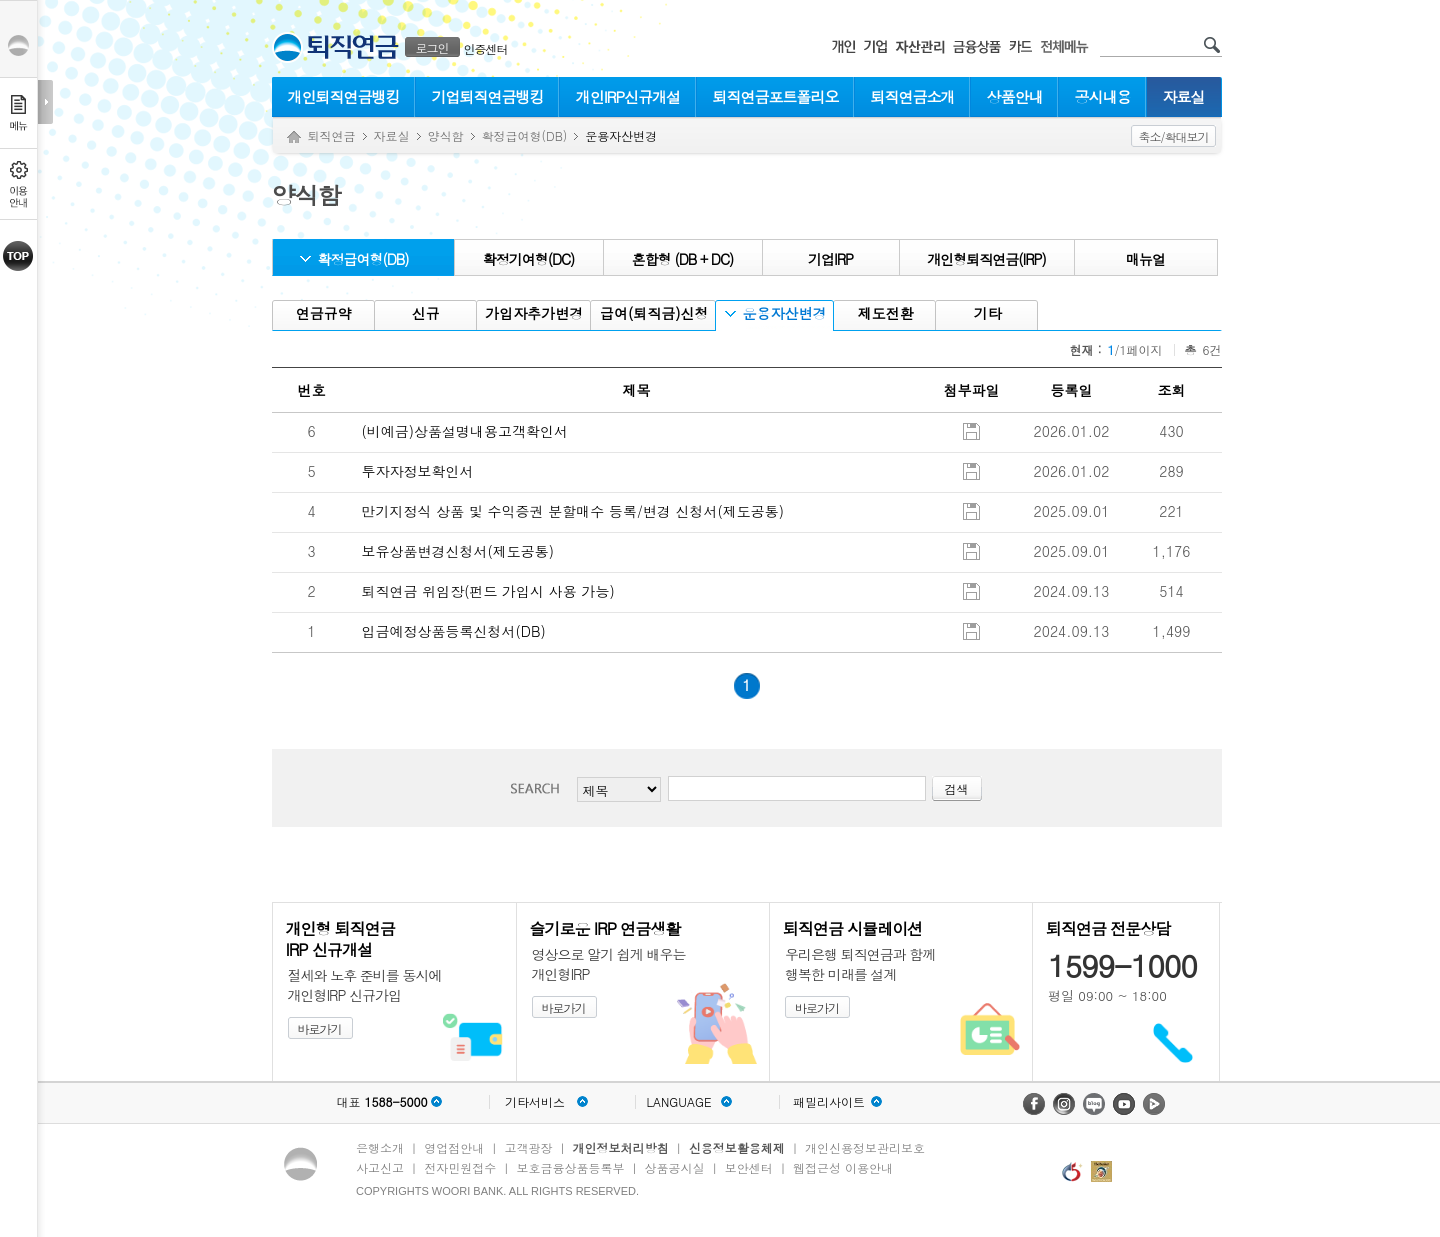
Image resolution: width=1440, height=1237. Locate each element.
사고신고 (380, 1167)
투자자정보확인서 (418, 471)
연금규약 (321, 313)
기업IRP (830, 259)
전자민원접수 (460, 1167)
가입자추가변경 (532, 313)
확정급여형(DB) (525, 135)
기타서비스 (535, 1102)
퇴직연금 (332, 135)
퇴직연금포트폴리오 (776, 96)
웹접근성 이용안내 (843, 1167)
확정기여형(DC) (529, 259)
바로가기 (320, 1028)
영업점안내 (454, 1147)
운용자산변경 (775, 313)
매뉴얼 (1145, 259)
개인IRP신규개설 (628, 96)
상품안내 (1015, 96)
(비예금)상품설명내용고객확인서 (465, 431)
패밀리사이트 (829, 1102)
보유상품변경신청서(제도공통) (458, 551)
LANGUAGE (678, 1102)
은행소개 (380, 1147)
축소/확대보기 (1173, 136)
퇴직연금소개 (913, 96)
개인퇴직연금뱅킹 (344, 96)
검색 (541, 788)
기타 (985, 313)
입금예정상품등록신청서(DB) (454, 631)
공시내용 (1103, 96)
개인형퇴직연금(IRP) (986, 259)
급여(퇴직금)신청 (651, 313)
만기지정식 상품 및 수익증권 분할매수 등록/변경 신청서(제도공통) (573, 511)
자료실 (1184, 96)
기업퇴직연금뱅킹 (488, 96)
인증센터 (486, 48)
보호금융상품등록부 (570, 1167)
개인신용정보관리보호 (865, 1147)
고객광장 (528, 1147)
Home (294, 137)
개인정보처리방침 (621, 1147)
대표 (381, 1102)
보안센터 (749, 1167)
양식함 (446, 135)
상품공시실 (675, 1167)
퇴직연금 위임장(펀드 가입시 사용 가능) (488, 591)
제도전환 (883, 313)
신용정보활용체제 (737, 1147)
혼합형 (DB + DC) (683, 259)
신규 (423, 313)
